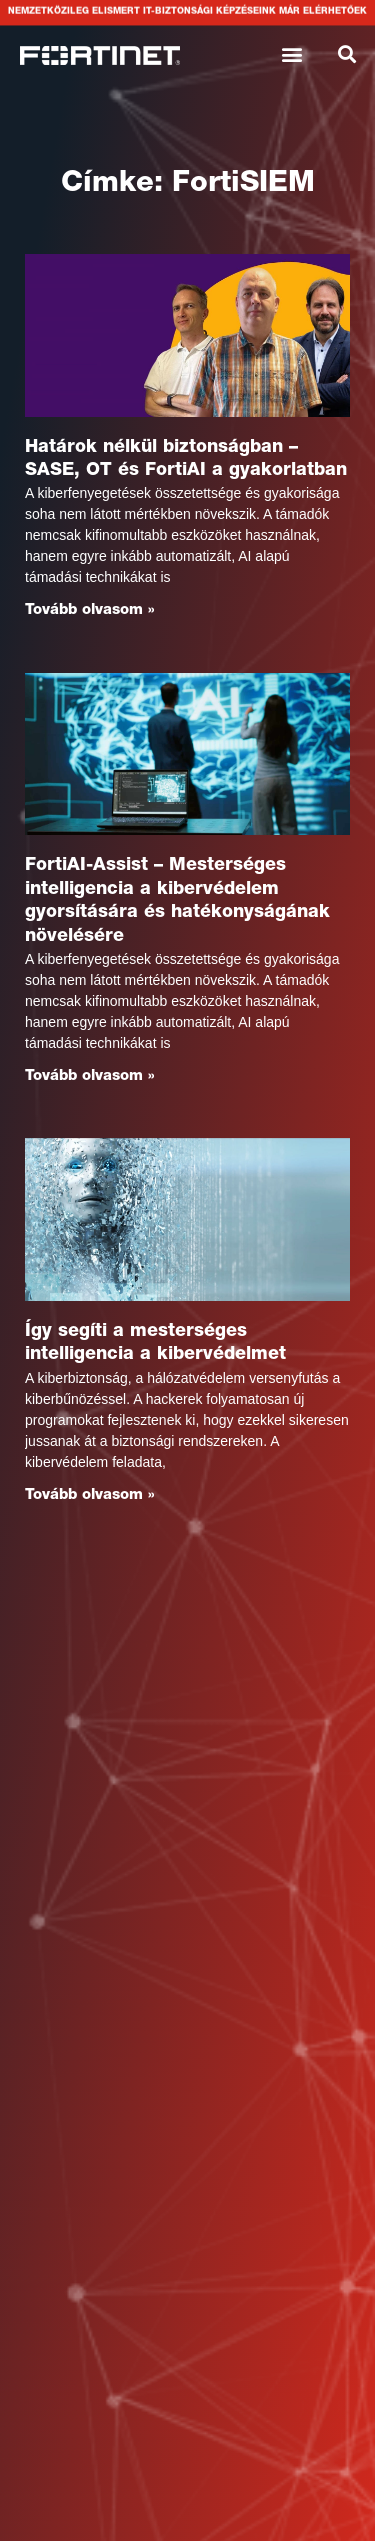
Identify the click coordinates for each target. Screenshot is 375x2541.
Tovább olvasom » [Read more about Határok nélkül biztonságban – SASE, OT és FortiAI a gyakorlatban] (90, 610)
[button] (292, 53)
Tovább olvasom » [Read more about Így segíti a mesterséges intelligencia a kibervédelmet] (90, 1495)
